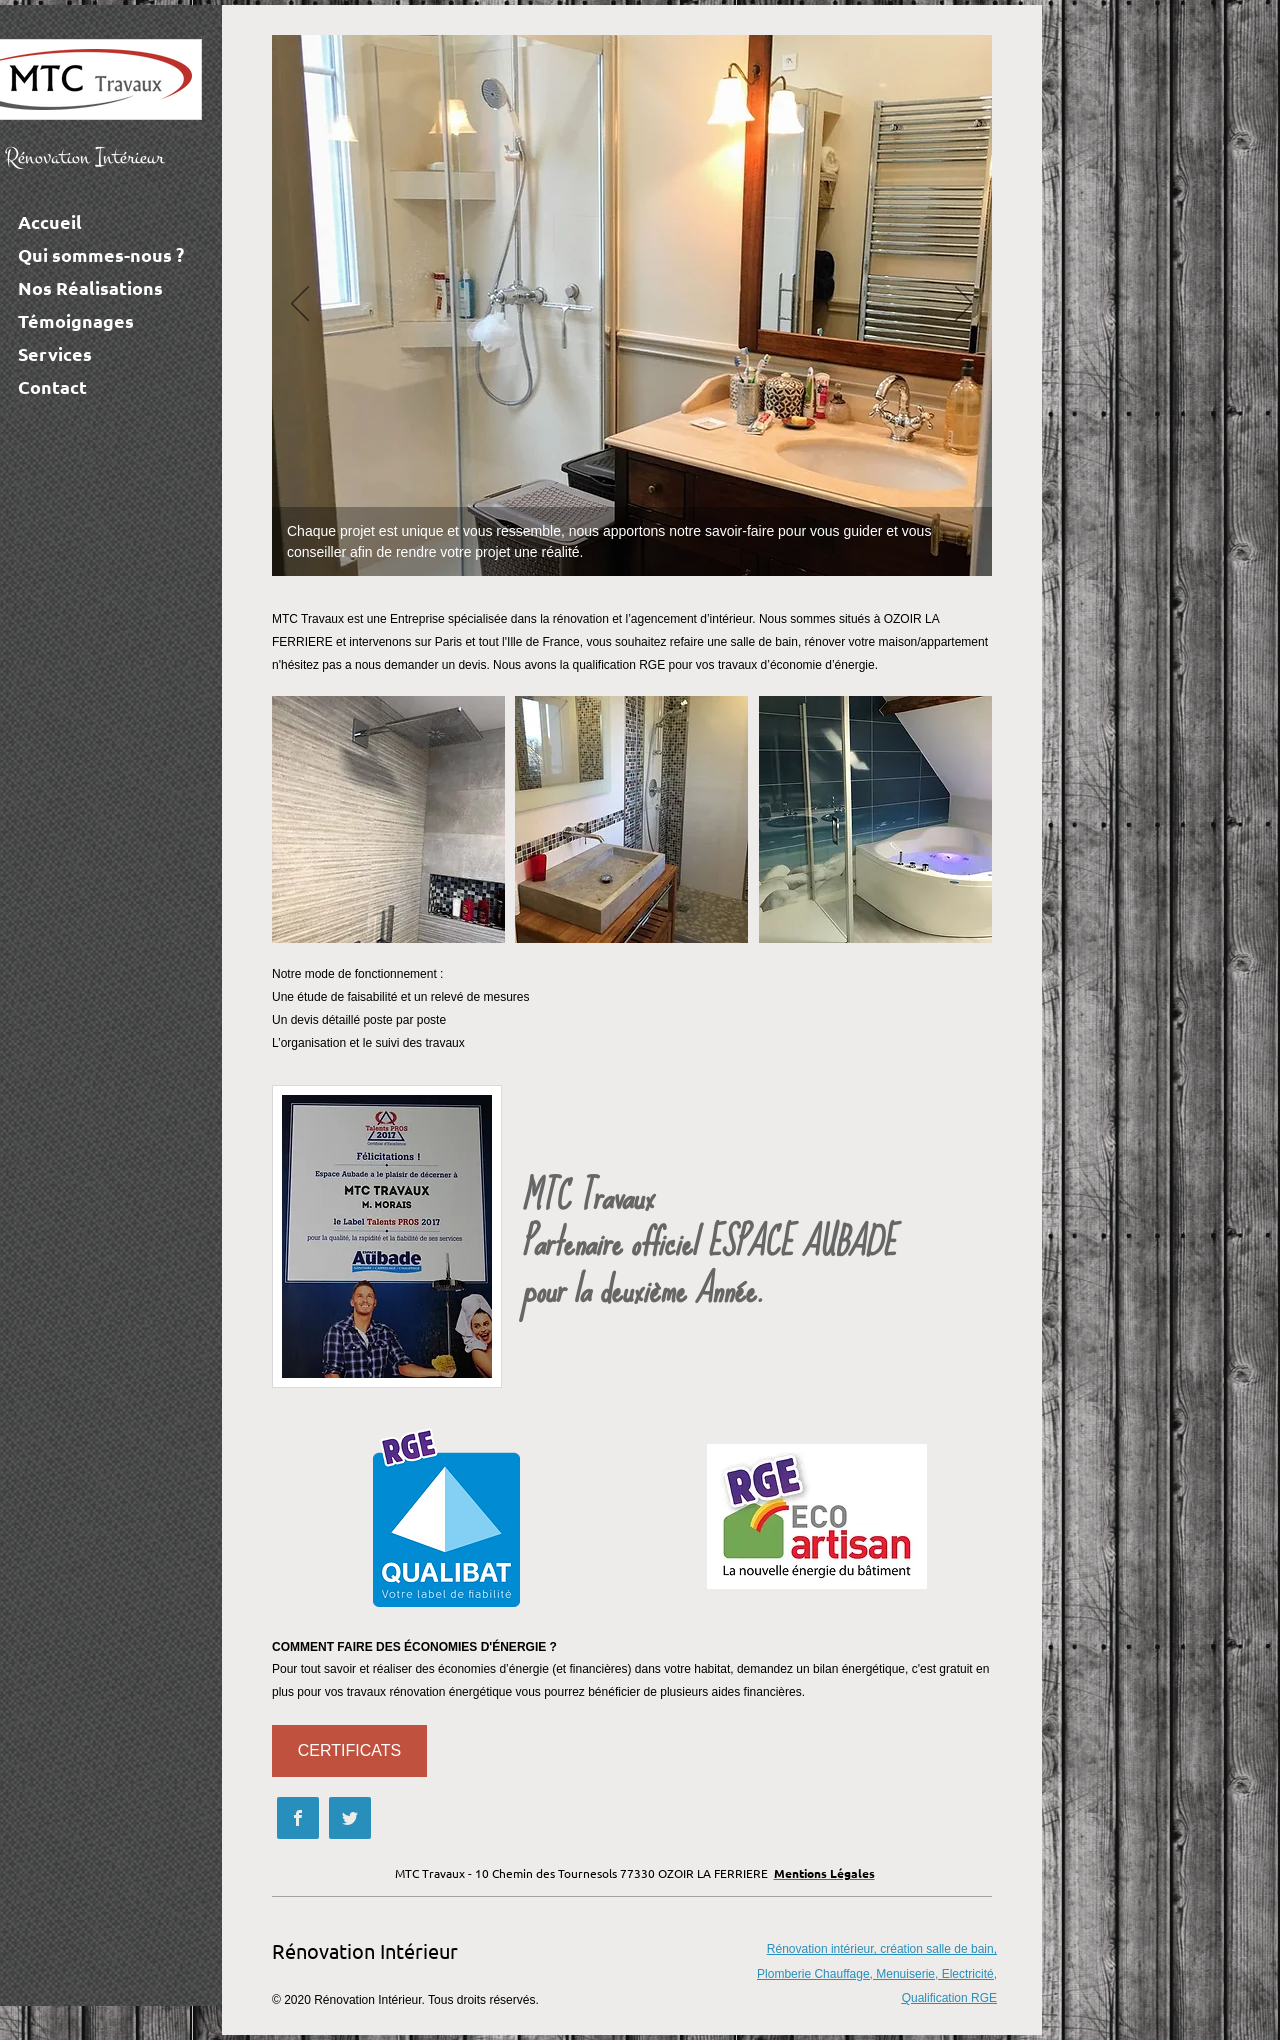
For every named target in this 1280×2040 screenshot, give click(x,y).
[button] (388, 819)
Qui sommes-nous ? (101, 254)
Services (55, 353)
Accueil (50, 221)
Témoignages (76, 320)
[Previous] (300, 305)
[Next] (964, 305)
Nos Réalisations (90, 287)
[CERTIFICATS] (349, 1751)
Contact (52, 386)
